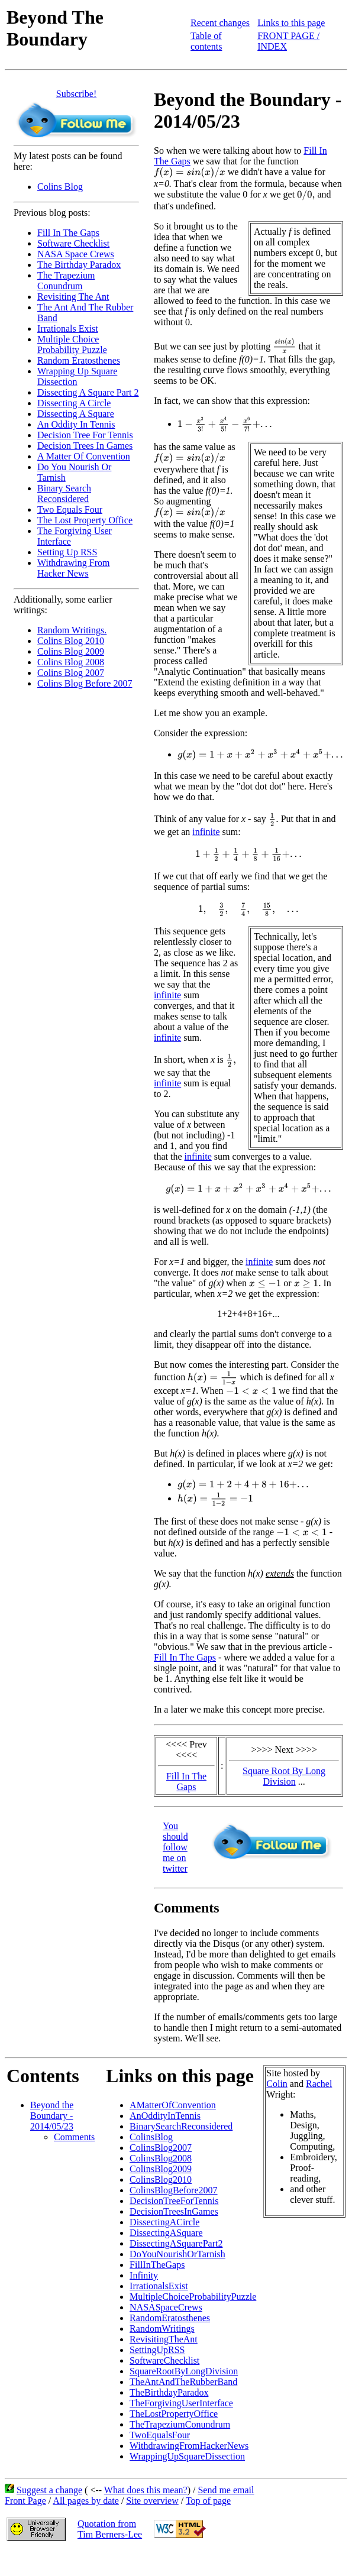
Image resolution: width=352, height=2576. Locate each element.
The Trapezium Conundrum (66, 280)
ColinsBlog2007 (161, 2148)
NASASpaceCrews (166, 2307)
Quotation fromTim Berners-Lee (109, 2529)
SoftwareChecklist (164, 2360)
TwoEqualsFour (160, 2435)
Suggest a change (49, 2490)
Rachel (319, 2084)
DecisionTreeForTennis (174, 2201)
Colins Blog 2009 (70, 651)
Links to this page (291, 23)
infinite (205, 832)
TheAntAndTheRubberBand (183, 2382)
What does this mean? (146, 2490)
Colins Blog (60, 187)
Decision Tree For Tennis (85, 435)
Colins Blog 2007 (70, 673)
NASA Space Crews (75, 254)
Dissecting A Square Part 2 (88, 392)
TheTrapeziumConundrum (180, 2424)
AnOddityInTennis (165, 2116)
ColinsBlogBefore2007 (173, 2190)
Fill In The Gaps (68, 233)
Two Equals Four (69, 509)
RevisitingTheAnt (164, 2339)
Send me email (226, 2490)
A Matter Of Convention (83, 456)
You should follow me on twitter (175, 1847)
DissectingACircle (164, 2222)
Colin (277, 2084)
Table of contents (206, 41)
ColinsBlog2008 (161, 2158)
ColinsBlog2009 (161, 2169)
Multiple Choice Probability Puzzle (72, 344)
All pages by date (86, 2501)
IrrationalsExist (159, 2286)
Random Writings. (71, 630)
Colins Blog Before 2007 (84, 683)
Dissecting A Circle (74, 403)
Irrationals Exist (67, 328)
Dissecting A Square (75, 414)
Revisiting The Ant (73, 297)
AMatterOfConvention (173, 2105)
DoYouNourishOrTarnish (177, 2254)
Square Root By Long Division (284, 1776)
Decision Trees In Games (85, 446)
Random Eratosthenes (78, 360)
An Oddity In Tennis (76, 424)
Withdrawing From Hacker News (73, 568)
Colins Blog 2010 (70, 641)
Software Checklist (73, 243)
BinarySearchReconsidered (181, 2126)
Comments (74, 2137)
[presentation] (189, 173)
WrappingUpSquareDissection (187, 2456)
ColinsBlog (151, 2137)
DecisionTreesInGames (174, 2211)
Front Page (25, 2501)
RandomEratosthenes (170, 2318)
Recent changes (220, 23)
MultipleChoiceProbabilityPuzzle (193, 2297)
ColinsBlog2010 (161, 2179)
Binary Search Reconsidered (64, 493)
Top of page (208, 2501)
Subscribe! (76, 94)
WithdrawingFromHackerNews (189, 2446)
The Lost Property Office (85, 520)
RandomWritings (162, 2328)
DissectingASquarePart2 (176, 2243)
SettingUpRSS (157, 2350)
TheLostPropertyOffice (174, 2414)
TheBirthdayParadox (169, 2392)
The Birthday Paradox (79, 265)
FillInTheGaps (157, 2265)
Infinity (144, 2275)
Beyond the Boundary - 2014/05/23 (51, 2115)
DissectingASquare (166, 2233)
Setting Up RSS (67, 552)
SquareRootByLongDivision (184, 2371)
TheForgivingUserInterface (181, 2403)
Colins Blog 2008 (70, 662)
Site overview (152, 2501)
